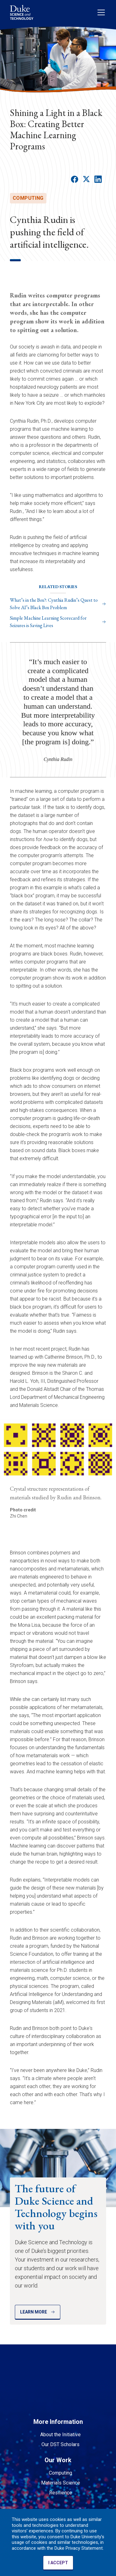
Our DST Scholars (60, 2444)
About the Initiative (60, 2434)
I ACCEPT (58, 2562)
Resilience (60, 2493)
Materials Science (60, 2483)
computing (28, 198)
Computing (60, 2473)
